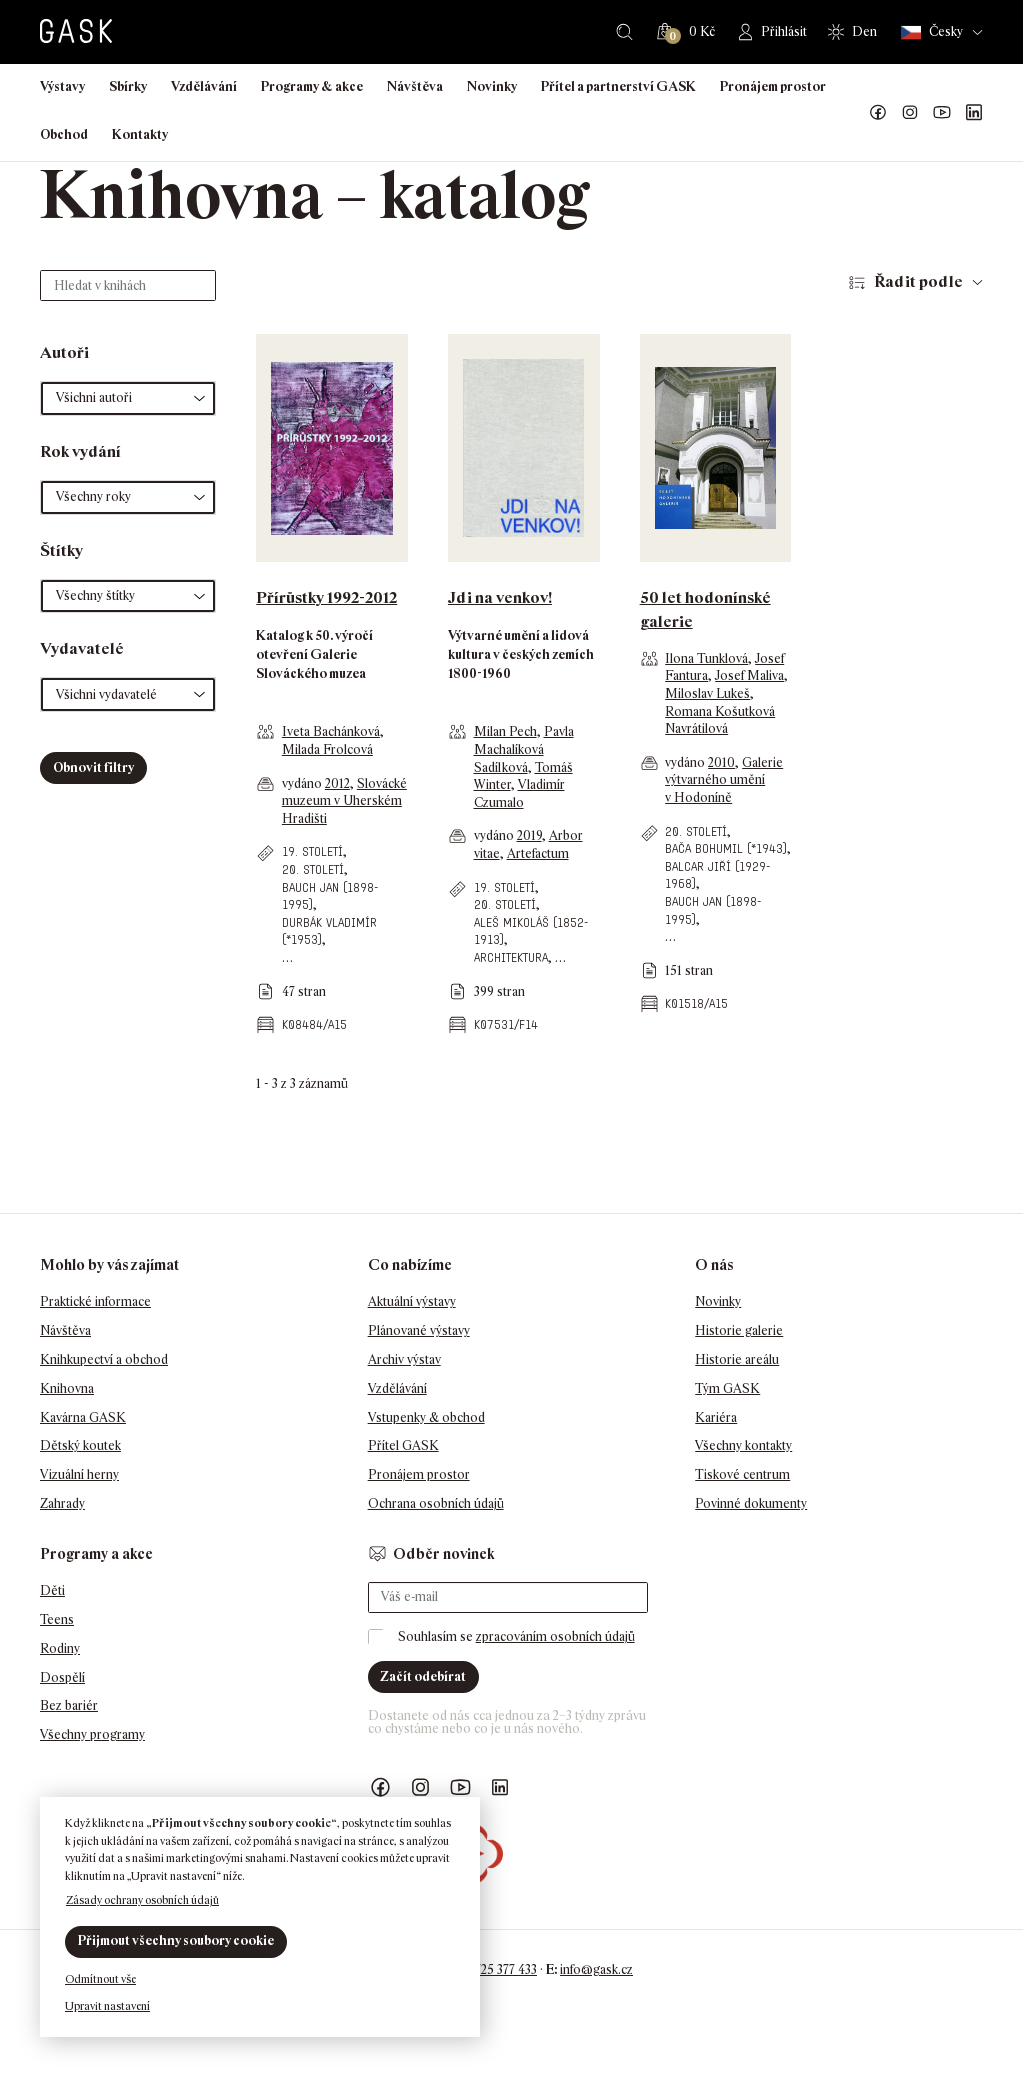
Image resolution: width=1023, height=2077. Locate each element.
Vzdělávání (204, 86)
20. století (313, 869)
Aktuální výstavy (412, 1301)
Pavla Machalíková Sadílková (524, 749)
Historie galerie (739, 1330)
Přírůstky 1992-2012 (326, 597)
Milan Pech (505, 731)
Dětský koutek (80, 1445)
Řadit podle (918, 281)
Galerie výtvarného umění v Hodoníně (724, 780)
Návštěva (415, 86)
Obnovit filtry (93, 767)
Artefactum (538, 853)
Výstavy (62, 86)
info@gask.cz (596, 1969)
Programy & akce (312, 86)
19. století (312, 851)
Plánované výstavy (419, 1330)
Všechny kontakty (743, 1445)
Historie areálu (737, 1359)
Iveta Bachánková (331, 731)
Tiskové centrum (742, 1474)
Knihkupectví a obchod (104, 1359)
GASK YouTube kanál (942, 113)
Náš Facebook (878, 113)
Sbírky (128, 86)
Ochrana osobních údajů (436, 1503)
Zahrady (62, 1503)
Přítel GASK (403, 1445)
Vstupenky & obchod (426, 1417)
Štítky (61, 550)
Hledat (624, 32)
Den (864, 31)
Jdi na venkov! (500, 597)
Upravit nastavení (107, 2006)
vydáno (303, 783)
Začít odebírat (423, 1676)
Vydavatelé (82, 648)
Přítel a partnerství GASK (618, 86)
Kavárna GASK (83, 1417)
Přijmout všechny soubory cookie (176, 1940)
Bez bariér (69, 1705)
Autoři (64, 352)
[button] (128, 398)
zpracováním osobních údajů (555, 1636)
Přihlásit (784, 31)
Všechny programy (92, 1734)
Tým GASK (727, 1388)
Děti (52, 1590)
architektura (511, 957)
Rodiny (60, 1648)
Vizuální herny (79, 1474)
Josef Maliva (749, 675)
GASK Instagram (910, 113)
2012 (337, 783)
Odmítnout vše (100, 1979)
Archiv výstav (404, 1359)
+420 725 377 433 (490, 1969)
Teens (57, 1619)
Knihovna (67, 1388)
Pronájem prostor (773, 86)
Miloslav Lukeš (707, 693)
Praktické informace (95, 1301)
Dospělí (62, 1677)
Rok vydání (80, 451)
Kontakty (140, 134)
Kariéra (716, 1417)
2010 (721, 762)
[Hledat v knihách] (128, 285)
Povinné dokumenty (751, 1503)
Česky (932, 32)
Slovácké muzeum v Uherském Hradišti (344, 801)
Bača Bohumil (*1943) (726, 848)
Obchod (64, 134)
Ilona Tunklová (706, 658)
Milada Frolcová (327, 749)
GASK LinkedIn (974, 113)
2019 (529, 835)
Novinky (492, 86)
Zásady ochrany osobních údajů (142, 1900)
